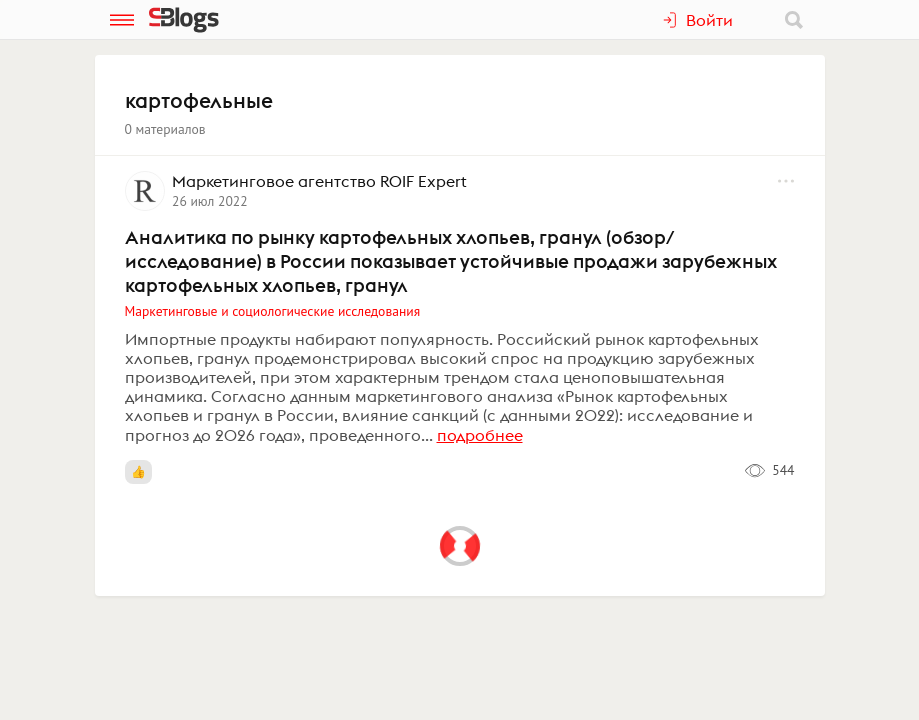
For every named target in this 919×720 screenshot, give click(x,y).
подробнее (480, 435)
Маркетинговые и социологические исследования (273, 311)
